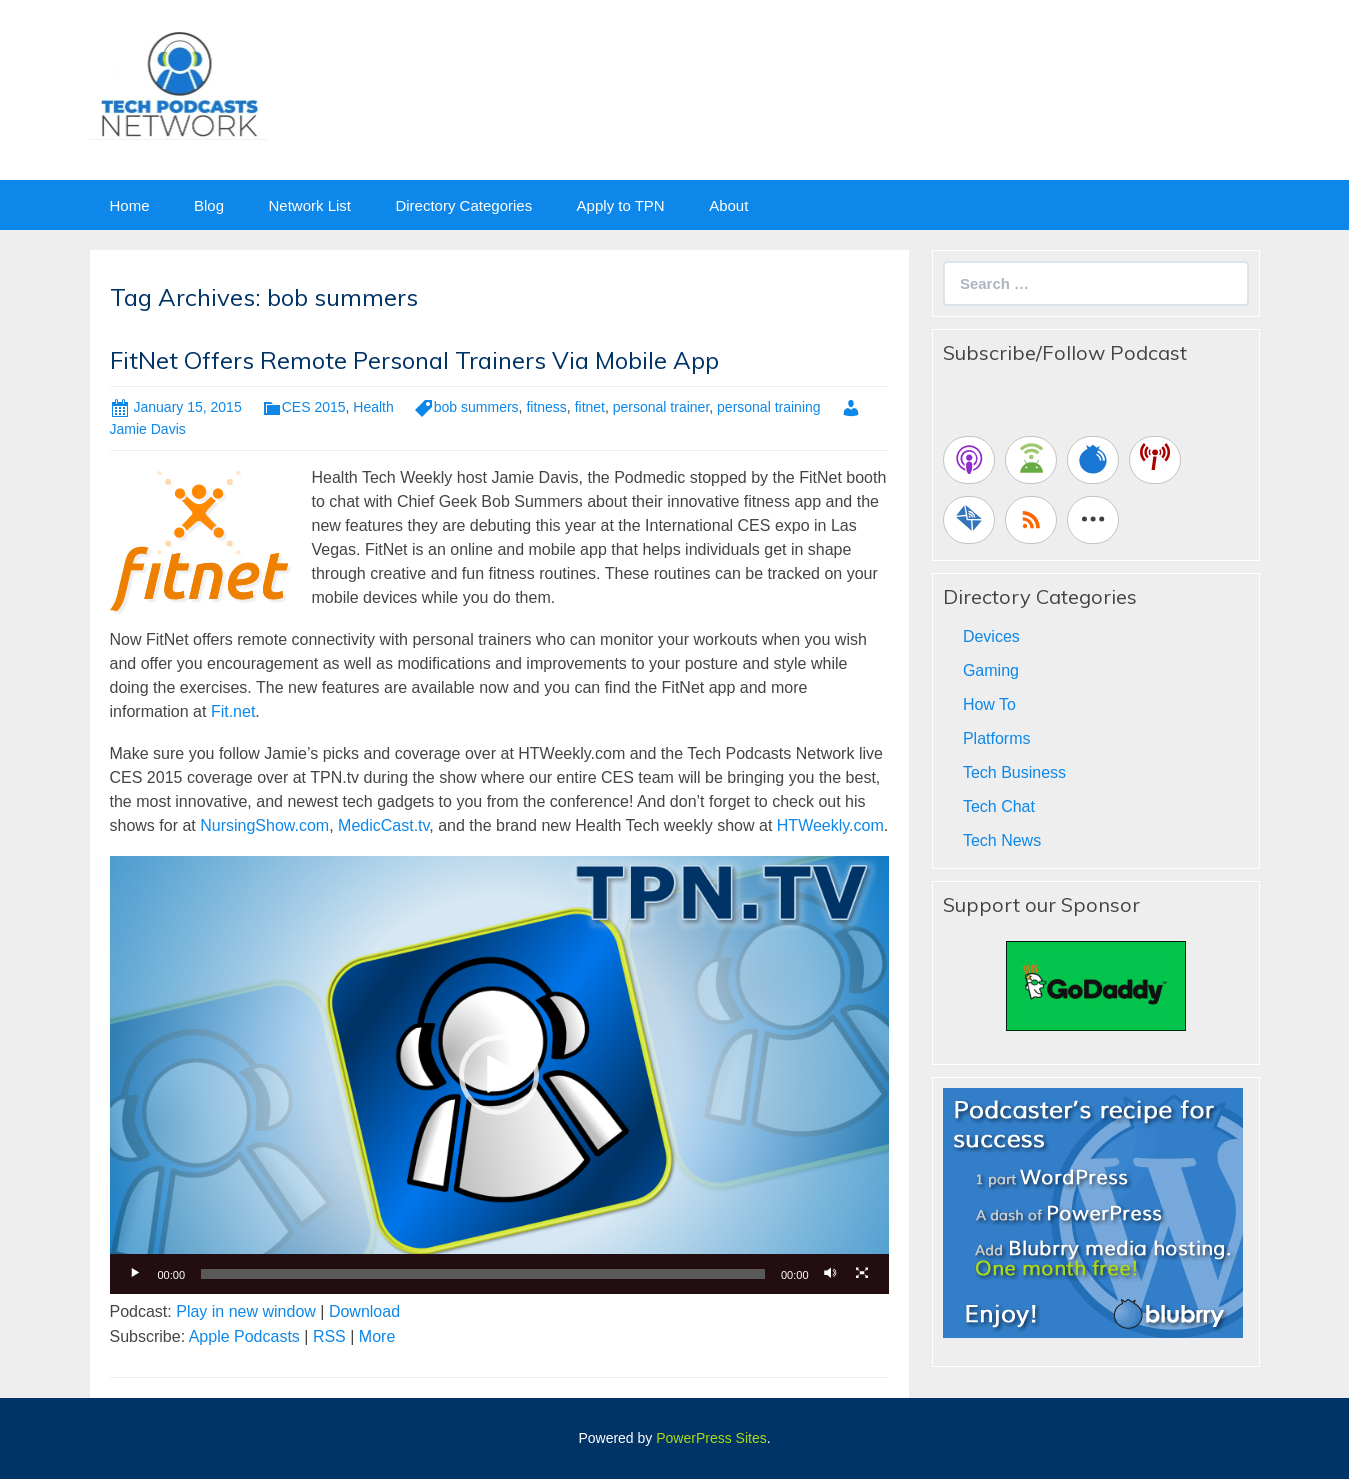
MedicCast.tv (383, 825)
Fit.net (233, 711)
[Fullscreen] (863, 1274)
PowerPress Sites (711, 1438)
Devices (991, 636)
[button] (499, 1075)
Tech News (1002, 840)
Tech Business (1014, 772)
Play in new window (246, 1311)
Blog (209, 205)
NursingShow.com (264, 825)
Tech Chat (999, 806)
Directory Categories (463, 205)
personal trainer (661, 407)
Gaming (991, 670)
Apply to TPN (621, 205)
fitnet (590, 407)
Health (373, 407)
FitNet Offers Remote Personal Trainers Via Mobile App (414, 360)
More (377, 1336)
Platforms (997, 738)
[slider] (483, 1274)
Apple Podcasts (244, 1336)
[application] (499, 1075)
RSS (329, 1336)
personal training (769, 407)
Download (364, 1311)
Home (130, 205)
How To (989, 704)
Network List (309, 205)
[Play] (136, 1274)
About (728, 205)
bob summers (476, 407)
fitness (546, 407)
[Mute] (831, 1274)
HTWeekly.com (830, 825)
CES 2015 (314, 407)
